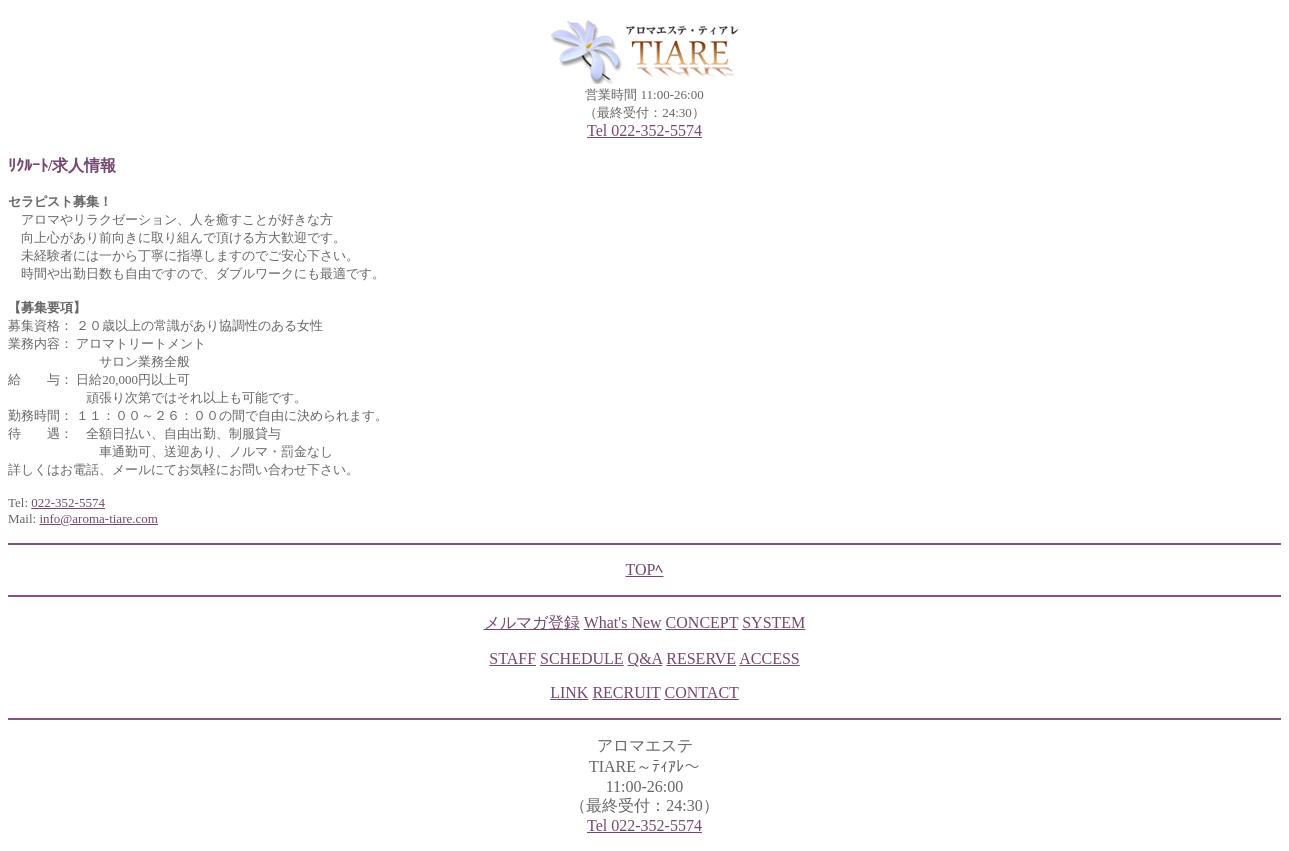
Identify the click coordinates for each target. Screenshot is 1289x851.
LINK (569, 692)
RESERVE (701, 658)
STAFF (512, 658)
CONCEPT (702, 622)
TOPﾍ (645, 569)
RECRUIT (626, 692)
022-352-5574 (68, 502)
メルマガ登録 (532, 622)
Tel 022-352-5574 (644, 130)
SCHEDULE (582, 658)
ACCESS (769, 658)
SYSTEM (773, 622)
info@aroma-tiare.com (98, 518)
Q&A (645, 658)
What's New (623, 622)
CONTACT (702, 692)
